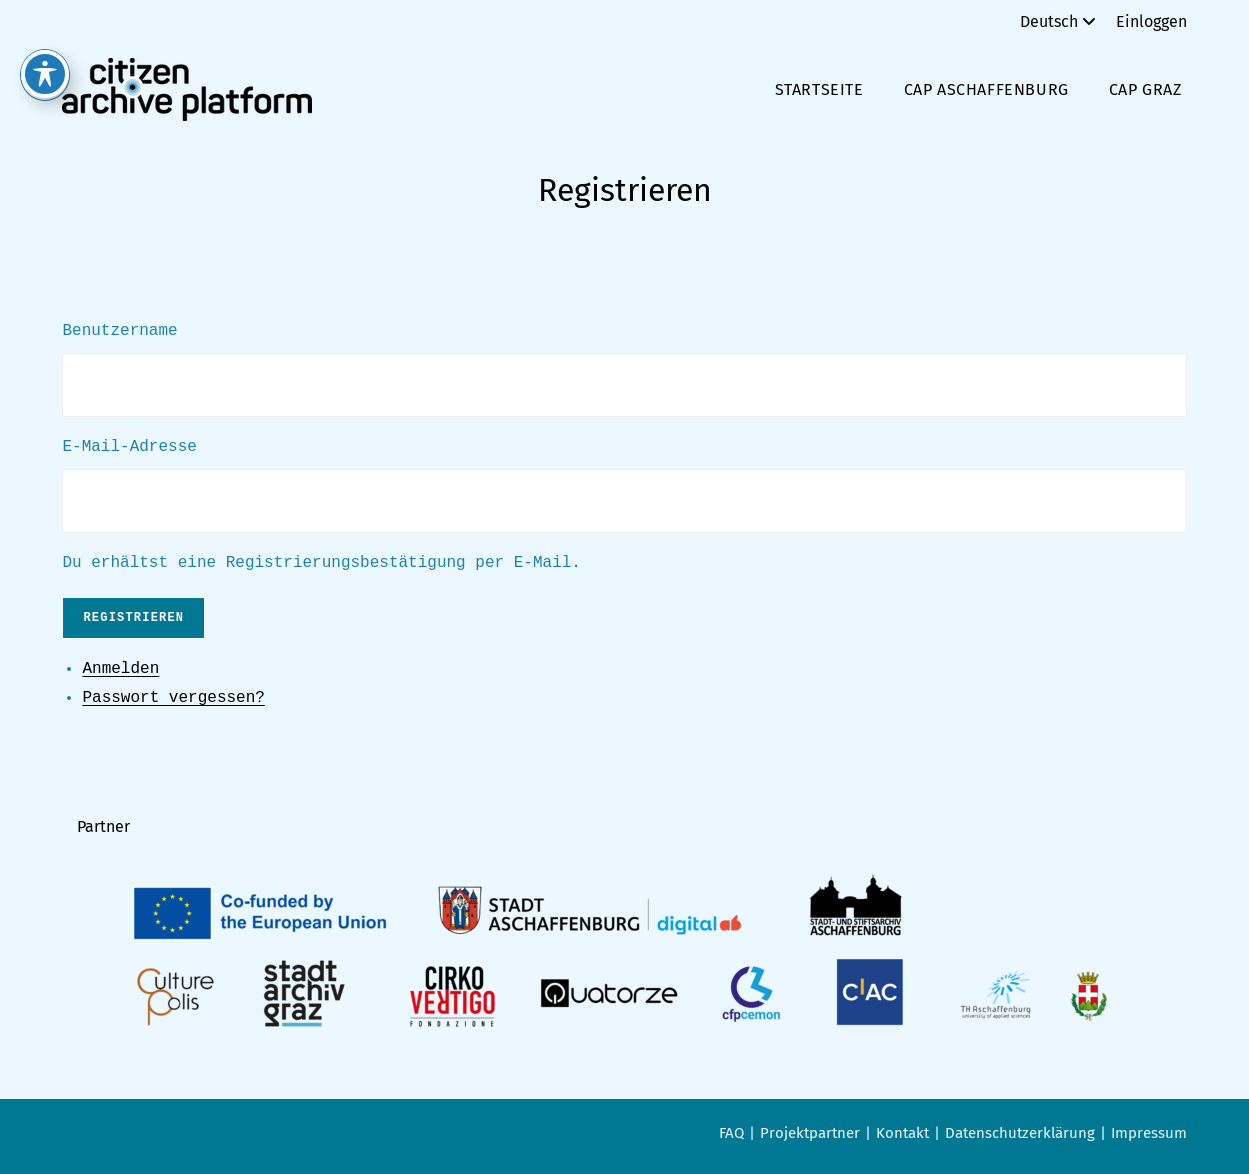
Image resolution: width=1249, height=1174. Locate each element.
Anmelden (120, 669)
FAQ (731, 1133)
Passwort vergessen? (173, 698)
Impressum (1149, 1133)
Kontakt (902, 1133)
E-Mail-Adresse (129, 447)
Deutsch (1060, 21)
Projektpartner (810, 1133)
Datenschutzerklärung (1020, 1133)
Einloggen (1151, 21)
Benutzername (119, 331)
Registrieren (133, 617)
